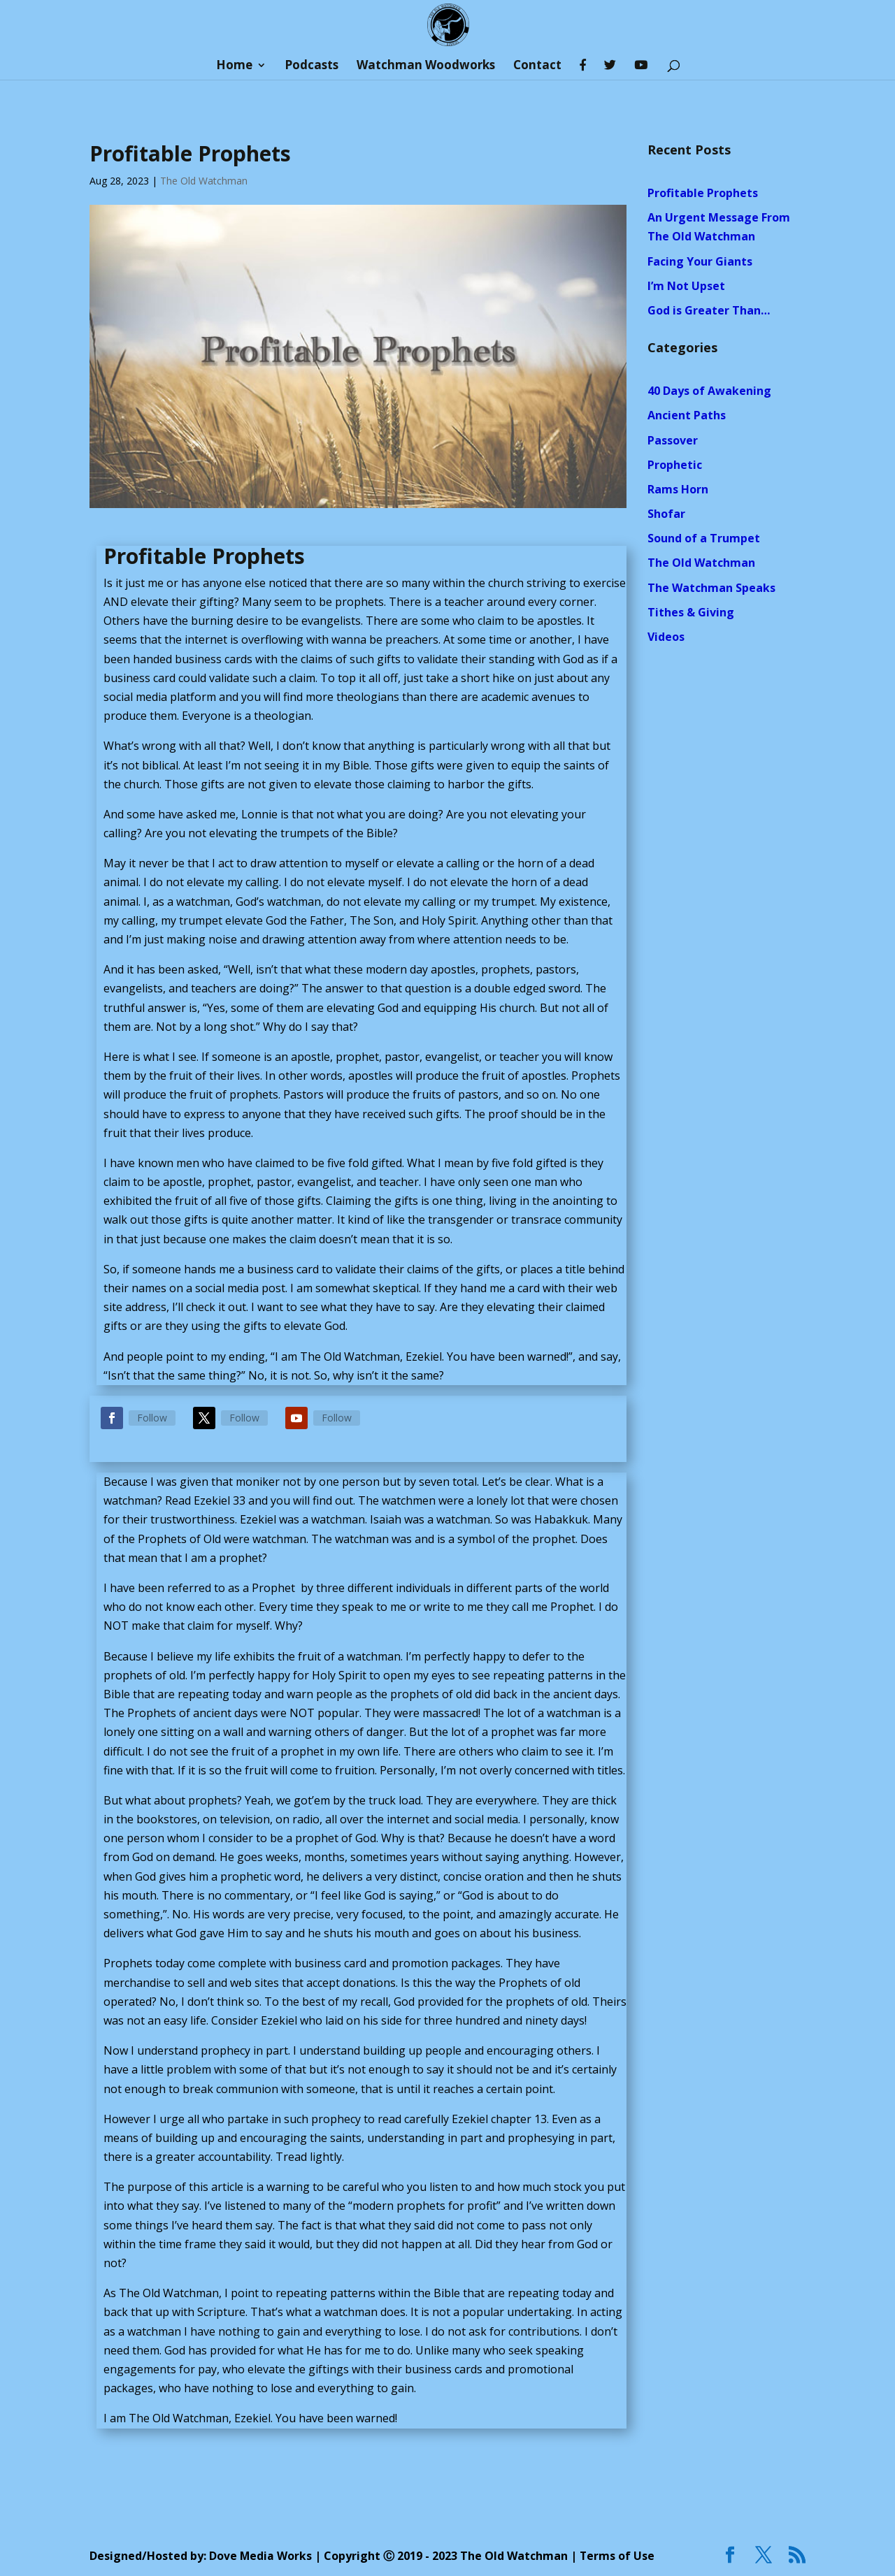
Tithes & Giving (690, 612)
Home (234, 66)
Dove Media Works (261, 2555)
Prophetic (674, 464)
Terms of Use (618, 2555)
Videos (666, 636)
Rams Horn (677, 489)
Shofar (666, 513)
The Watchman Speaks (711, 587)
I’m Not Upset (686, 286)
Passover (672, 440)
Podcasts (311, 66)
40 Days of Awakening (709, 390)
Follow (152, 1417)
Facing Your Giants (699, 261)
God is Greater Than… (708, 310)
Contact (537, 66)
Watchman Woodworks (426, 66)
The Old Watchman (204, 180)
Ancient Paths (686, 415)
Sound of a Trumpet (703, 538)
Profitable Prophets (702, 193)
